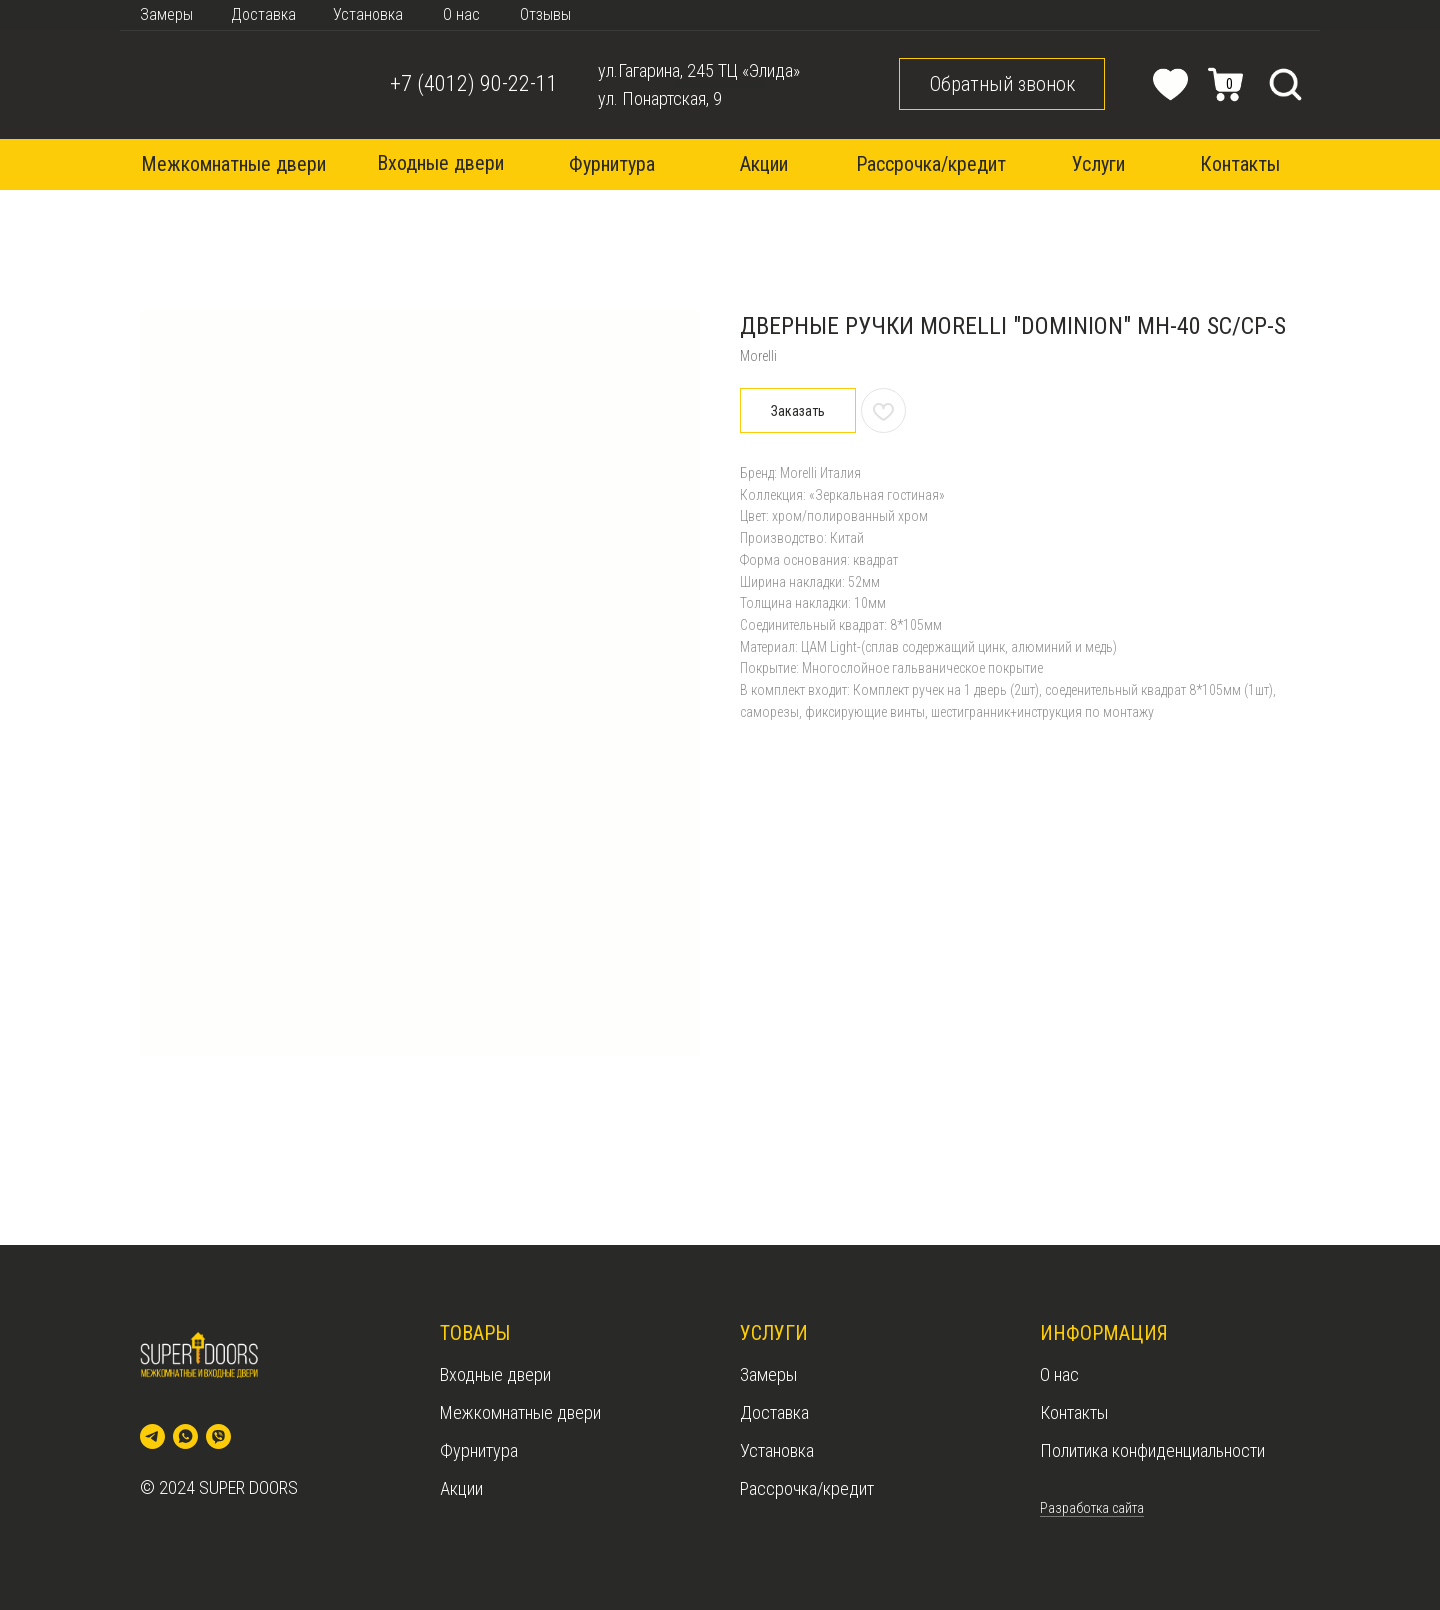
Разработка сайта (1092, 1508)
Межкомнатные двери (520, 1412)
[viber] (218, 1436)
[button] (1002, 84)
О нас (1059, 1374)
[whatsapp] (185, 1436)
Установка (777, 1450)
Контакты (1074, 1412)
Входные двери (495, 1374)
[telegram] (152, 1436)
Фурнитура (479, 1450)
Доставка (774, 1412)
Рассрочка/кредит (807, 1488)
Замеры (768, 1374)
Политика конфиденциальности (1152, 1450)
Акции (461, 1488)
